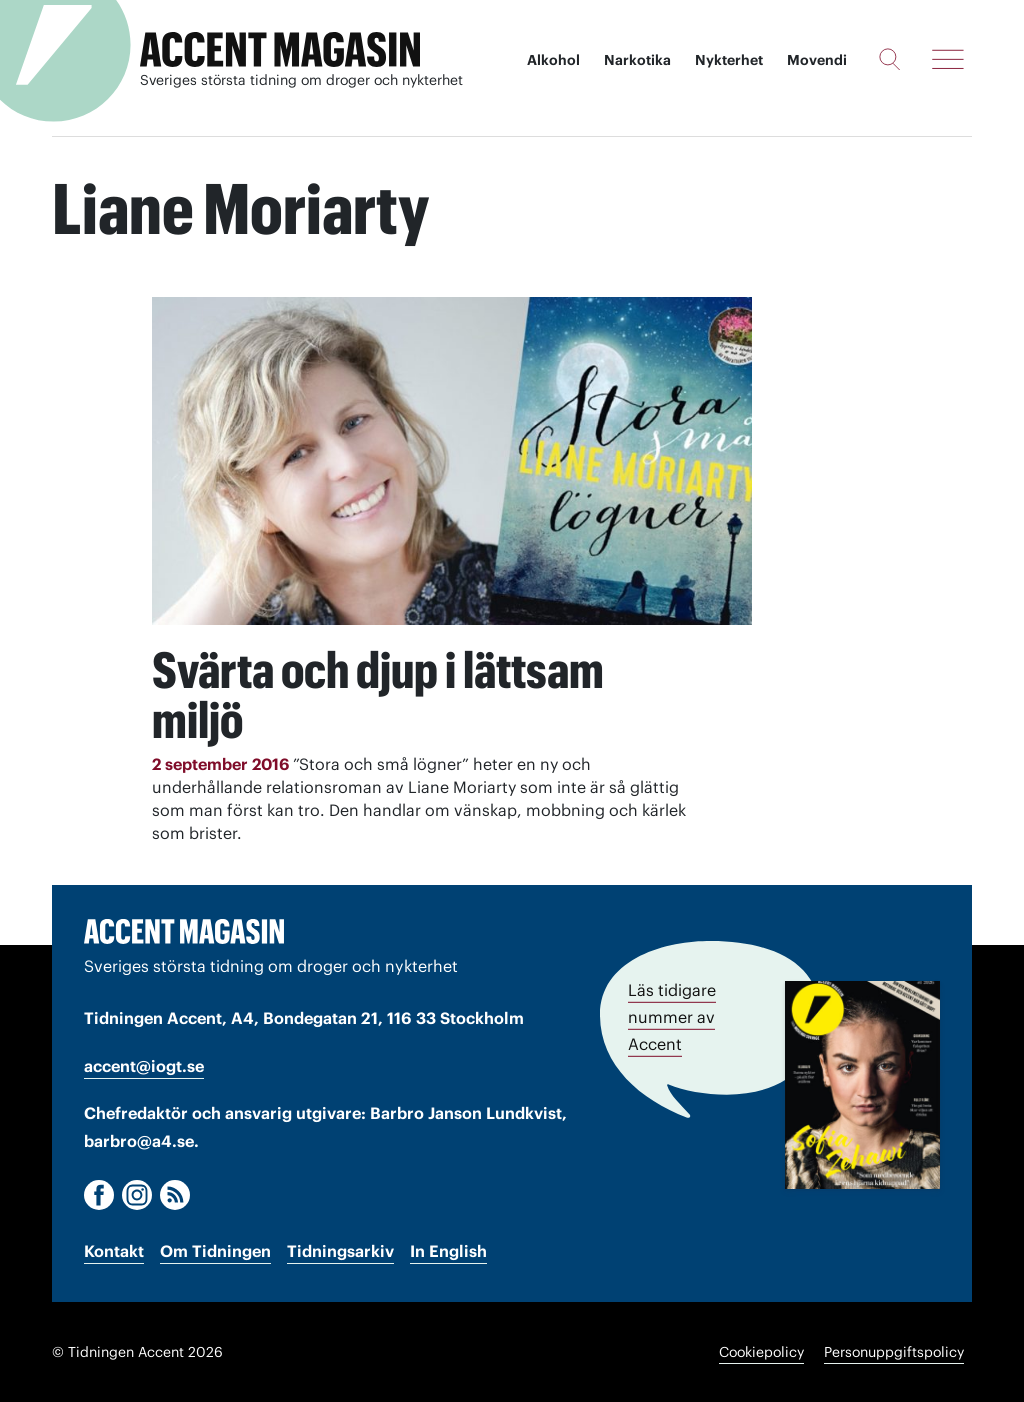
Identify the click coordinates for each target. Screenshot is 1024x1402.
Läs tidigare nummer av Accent (672, 1017)
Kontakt (114, 1251)
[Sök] (889, 59)
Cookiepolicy (761, 1352)
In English (448, 1251)
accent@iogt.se (144, 1066)
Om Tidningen (215, 1251)
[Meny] (948, 59)
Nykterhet (729, 60)
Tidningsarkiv (340, 1251)
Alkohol (553, 60)
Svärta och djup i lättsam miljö (378, 695)
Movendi (817, 60)
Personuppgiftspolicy (894, 1352)
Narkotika (637, 60)
